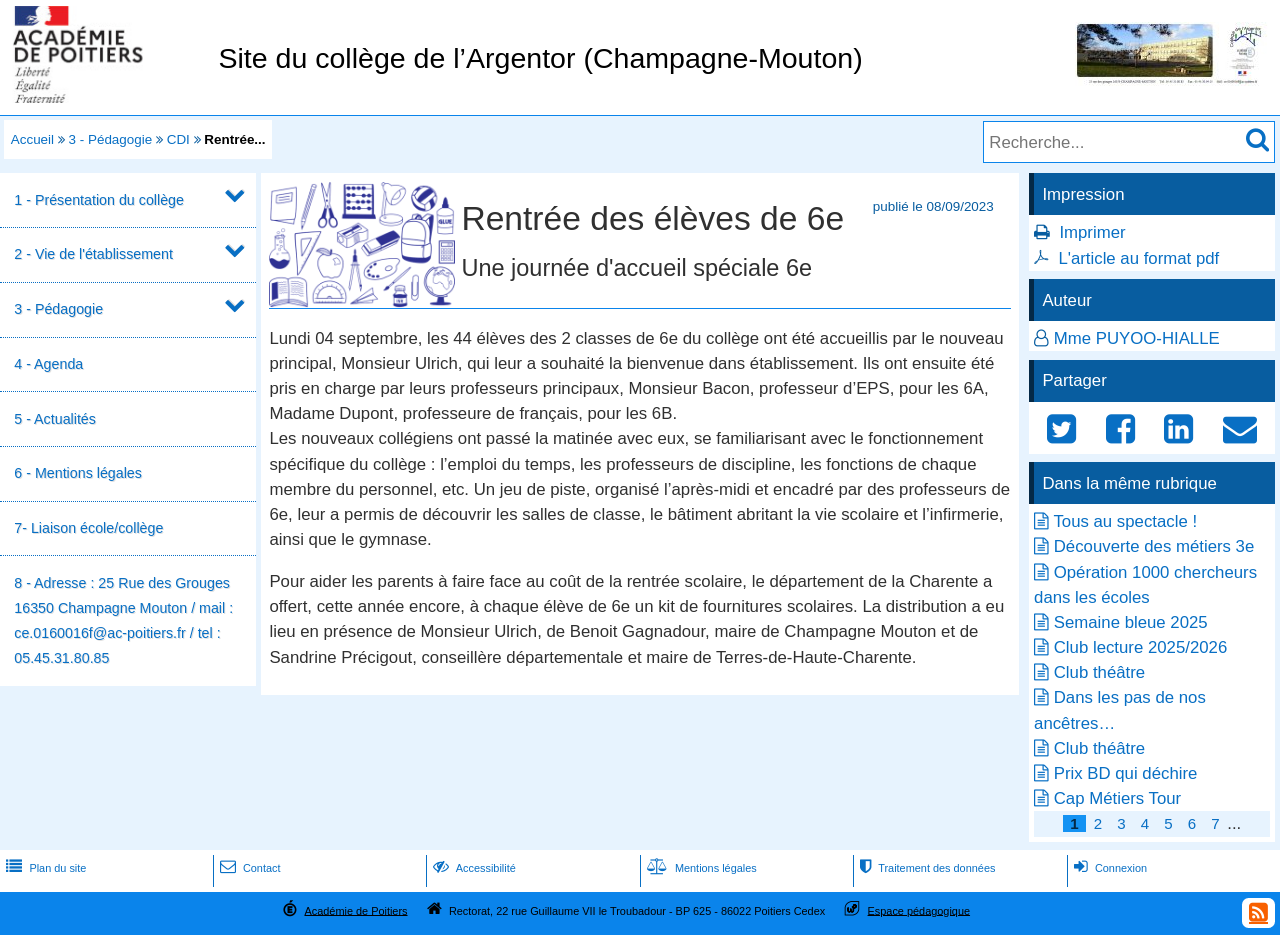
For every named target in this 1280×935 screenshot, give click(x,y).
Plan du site (44, 868)
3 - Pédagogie (111, 139)
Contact (248, 868)
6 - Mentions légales (78, 473)
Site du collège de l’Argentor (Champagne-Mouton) (540, 58)
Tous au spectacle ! (1125, 521)
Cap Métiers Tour (1117, 798)
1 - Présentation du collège (99, 200)
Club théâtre (1099, 672)
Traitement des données (925, 868)
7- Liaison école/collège (88, 528)
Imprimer (1092, 232)
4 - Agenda (48, 364)
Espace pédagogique (919, 910)
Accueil (32, 139)
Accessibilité (472, 868)
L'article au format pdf (1138, 258)
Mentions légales (700, 868)
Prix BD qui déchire (1126, 773)
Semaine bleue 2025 (1131, 622)
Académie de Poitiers (355, 910)
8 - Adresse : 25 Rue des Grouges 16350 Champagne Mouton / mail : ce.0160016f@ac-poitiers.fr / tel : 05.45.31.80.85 (123, 621)
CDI (178, 139)
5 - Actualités (55, 419)
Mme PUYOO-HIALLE (1137, 338)
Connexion (1108, 868)
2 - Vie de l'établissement (93, 254)
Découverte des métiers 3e (1154, 546)
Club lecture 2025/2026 (1141, 647)
